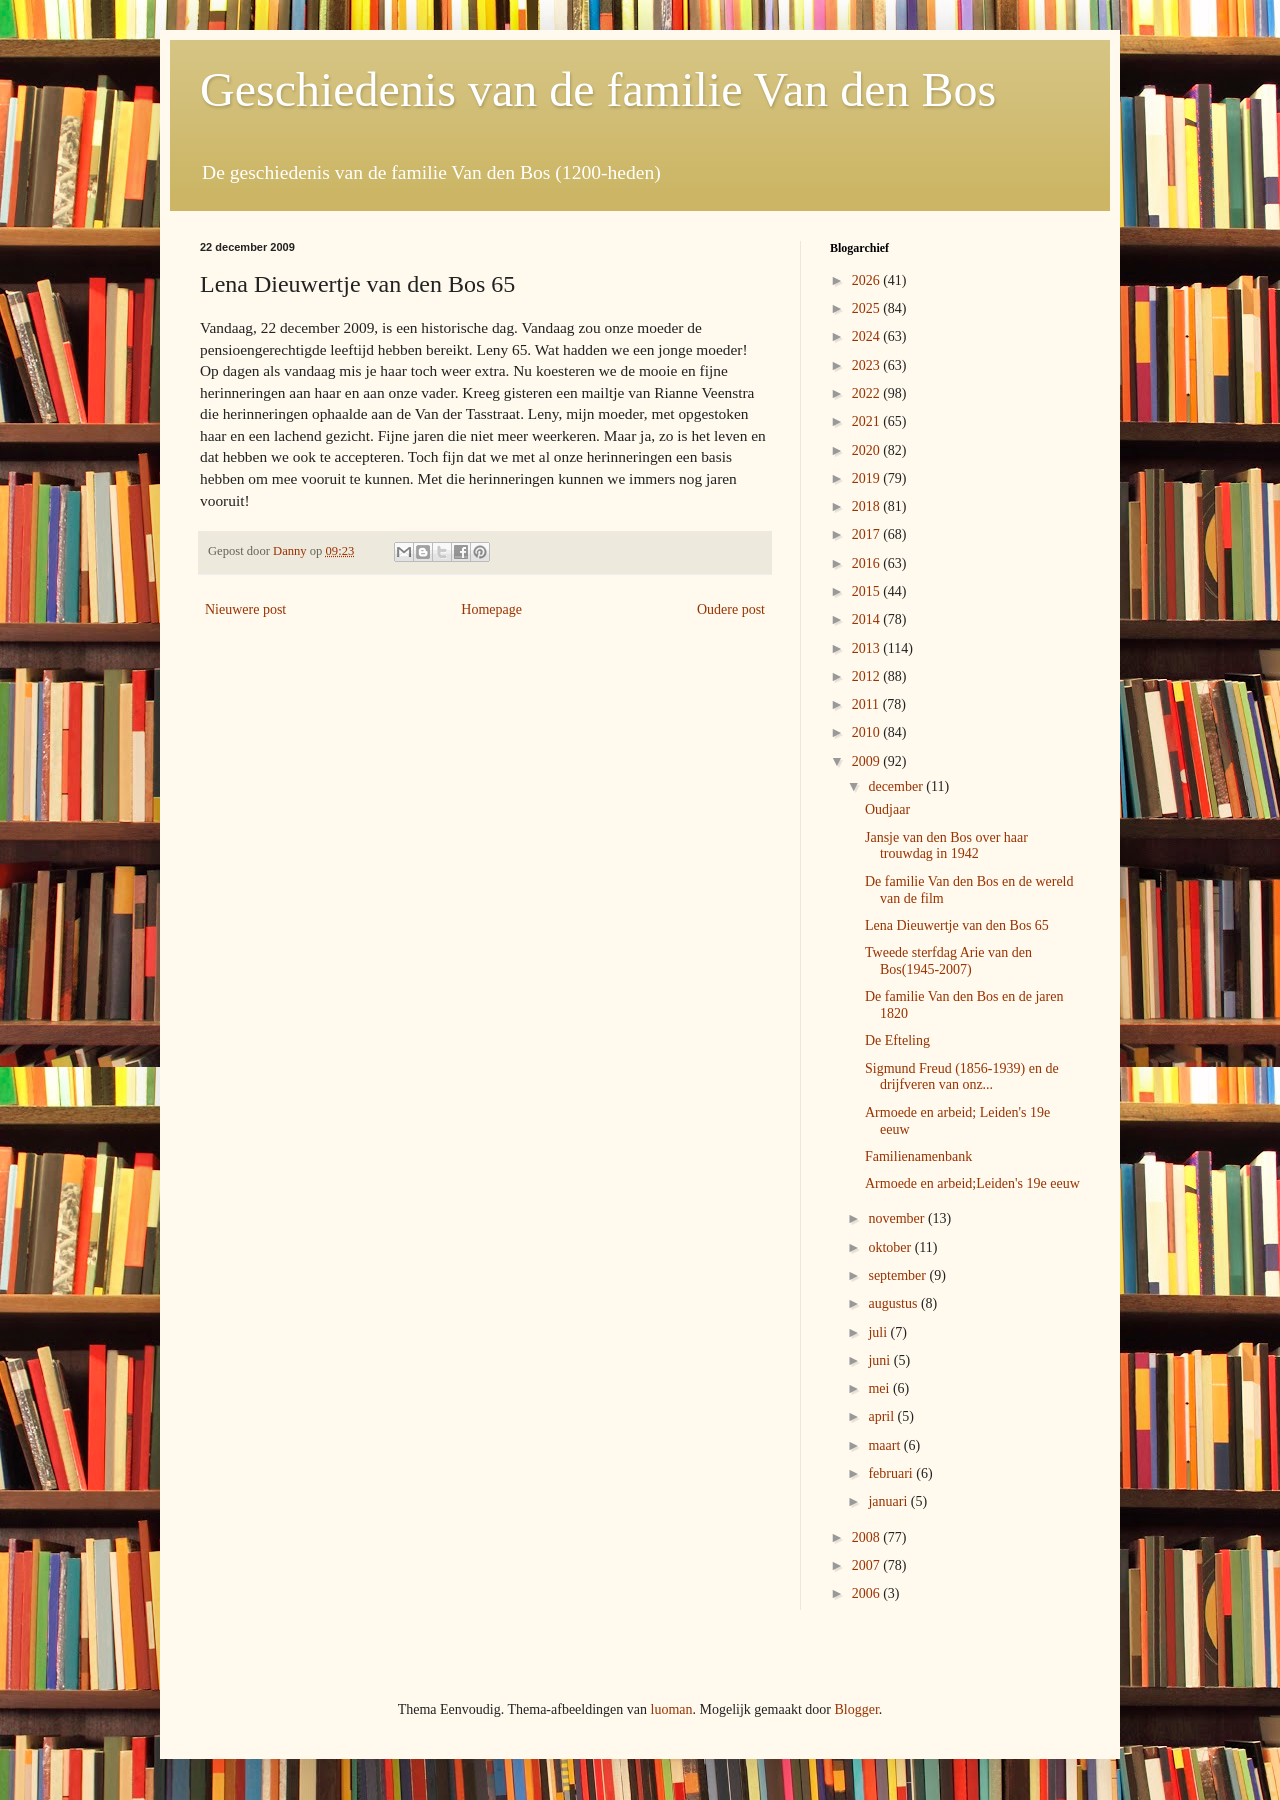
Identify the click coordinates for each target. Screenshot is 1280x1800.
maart (885, 1445)
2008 (868, 1537)
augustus (894, 1303)
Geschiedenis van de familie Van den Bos (598, 89)
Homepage (491, 609)
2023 (868, 365)
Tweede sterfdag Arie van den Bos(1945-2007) (948, 961)
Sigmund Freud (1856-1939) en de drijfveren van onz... (962, 1077)
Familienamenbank (918, 1156)
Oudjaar (887, 809)
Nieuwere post (245, 609)
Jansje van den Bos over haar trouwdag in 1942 (946, 846)
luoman (672, 1709)
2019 (868, 478)
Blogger (856, 1709)
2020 (868, 450)
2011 (867, 704)
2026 (868, 280)
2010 (868, 732)
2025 (868, 308)
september (898, 1275)
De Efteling (897, 1040)
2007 (868, 1565)
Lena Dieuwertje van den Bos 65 (957, 925)
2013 (868, 648)
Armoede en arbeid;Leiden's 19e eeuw (972, 1183)
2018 (868, 506)
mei (880, 1388)
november (897, 1218)
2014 (868, 619)
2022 (868, 393)
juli (879, 1332)
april (882, 1416)
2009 (868, 761)
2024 (868, 336)
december (897, 786)
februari (892, 1473)
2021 (868, 421)
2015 (868, 591)
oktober (891, 1247)
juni (880, 1360)
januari (889, 1501)
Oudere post (731, 609)
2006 (868, 1593)
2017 (868, 534)
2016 (868, 563)
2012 (868, 676)
